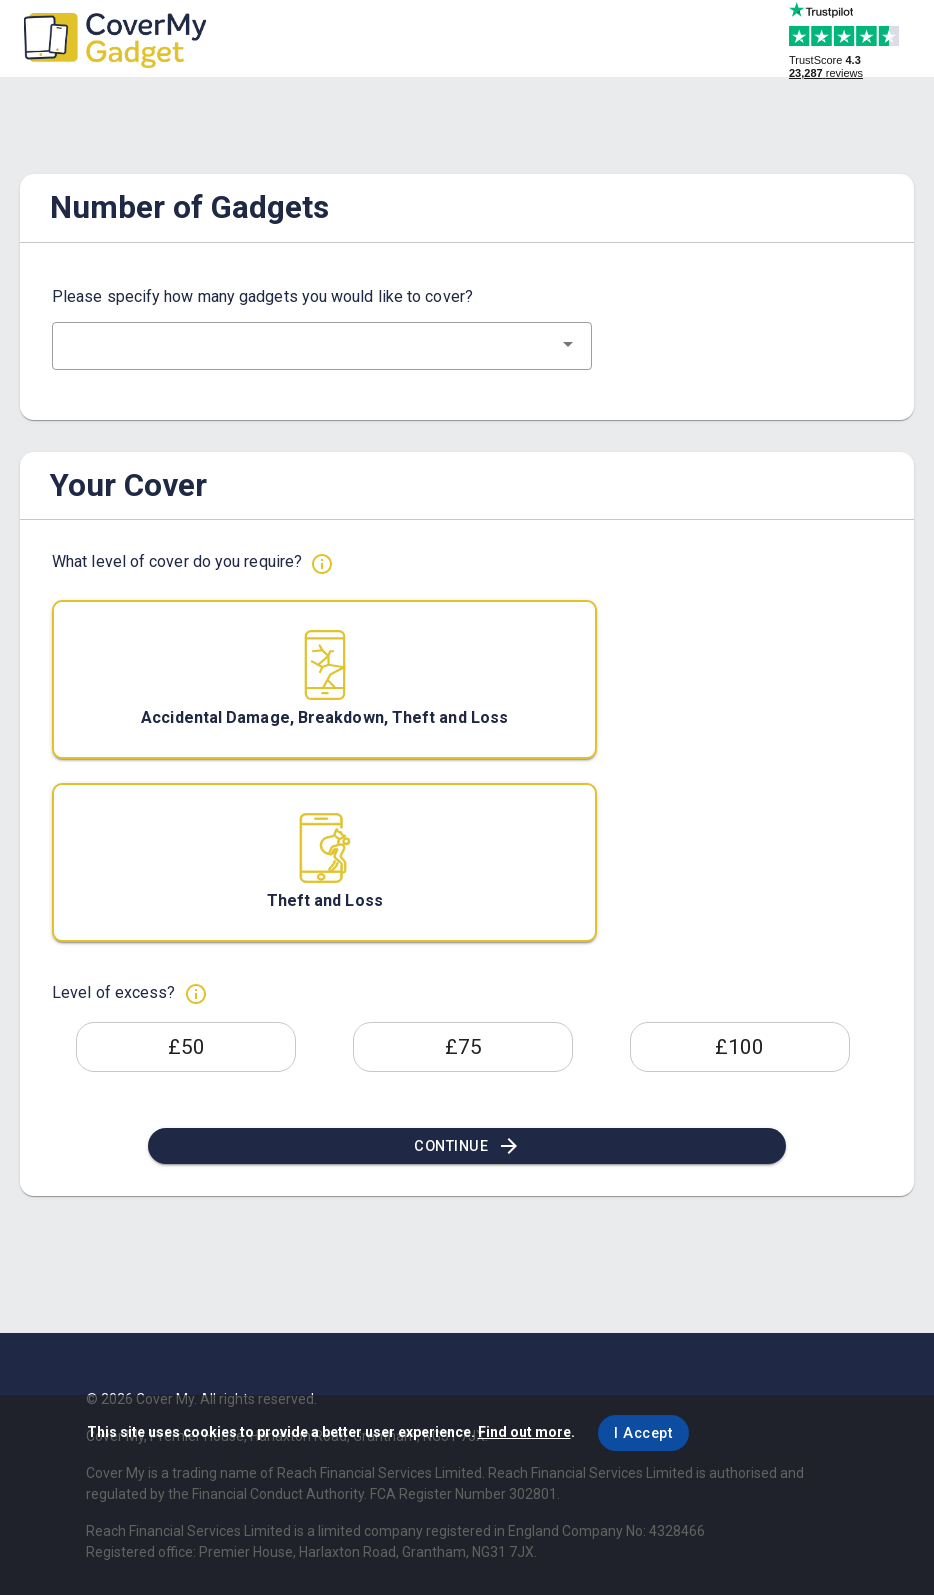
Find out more (524, 1432)
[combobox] (322, 346)
